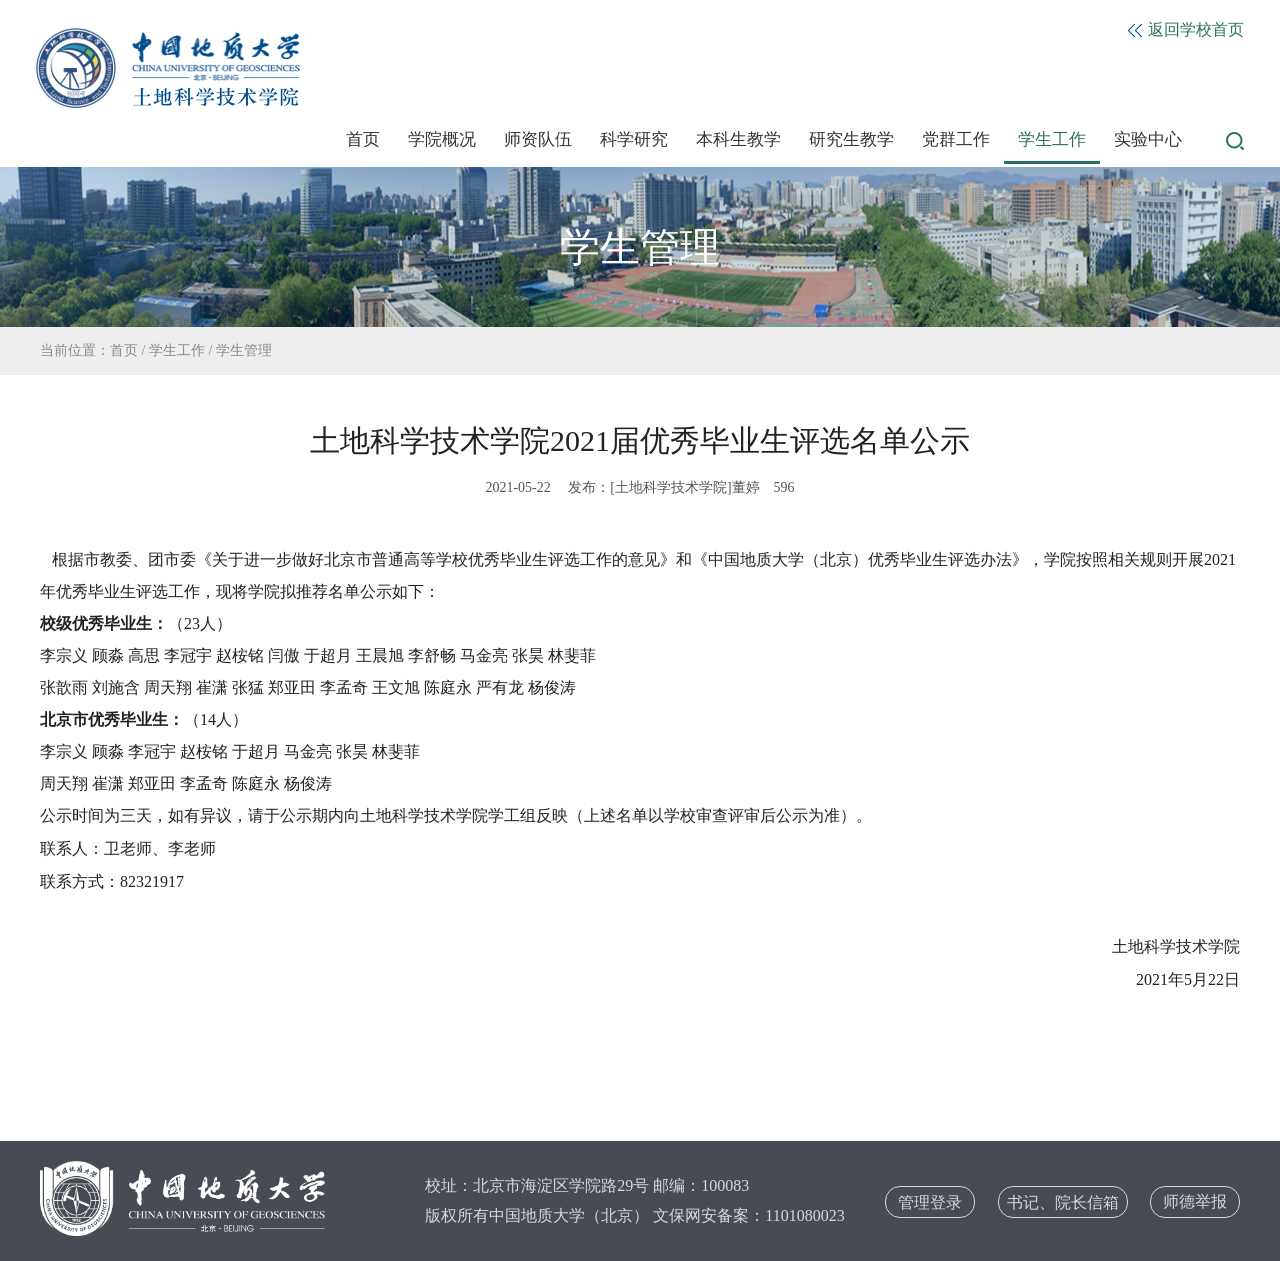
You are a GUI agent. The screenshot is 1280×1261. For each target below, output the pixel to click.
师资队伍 (538, 139)
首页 (363, 139)
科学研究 (634, 139)
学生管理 (244, 350)
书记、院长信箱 (1063, 1202)
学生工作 (1052, 139)
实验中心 (1148, 139)
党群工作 (956, 139)
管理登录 (930, 1202)
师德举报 (1195, 1201)
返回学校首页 (1186, 29)
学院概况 (442, 139)
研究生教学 (851, 139)
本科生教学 (738, 139)
